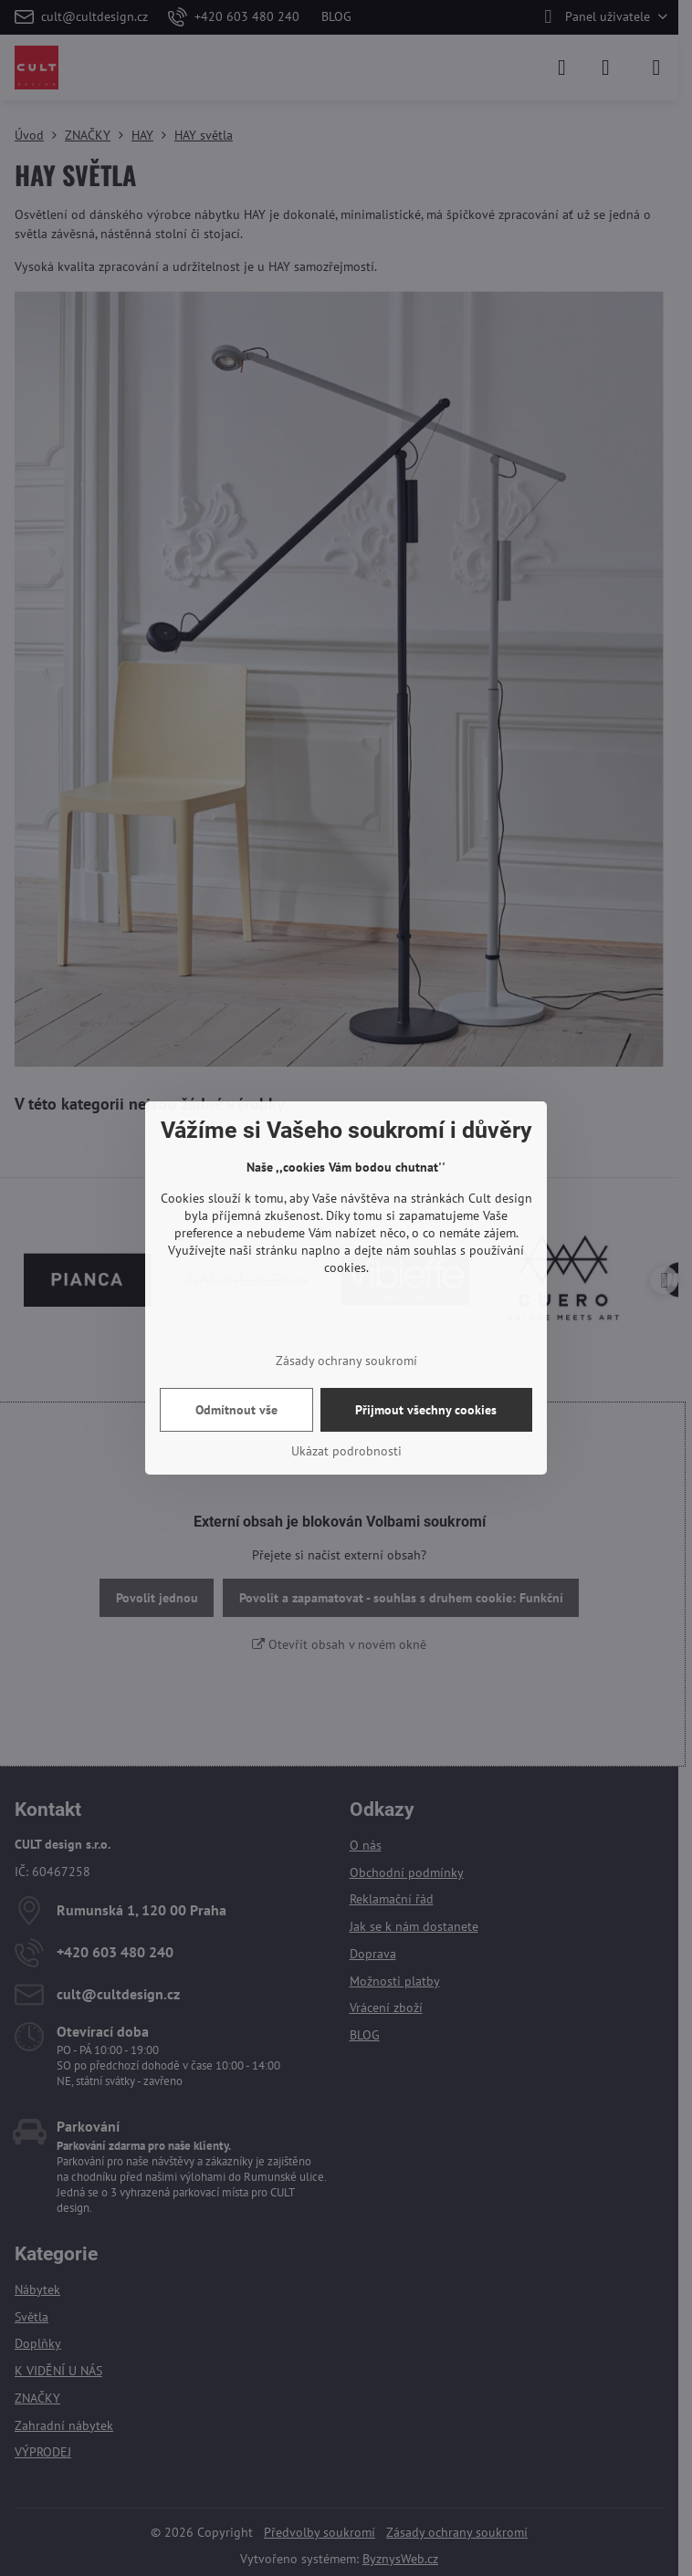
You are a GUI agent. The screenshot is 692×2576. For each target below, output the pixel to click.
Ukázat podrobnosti (346, 1451)
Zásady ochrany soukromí (346, 1360)
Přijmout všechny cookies (426, 1410)
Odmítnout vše (236, 1410)
